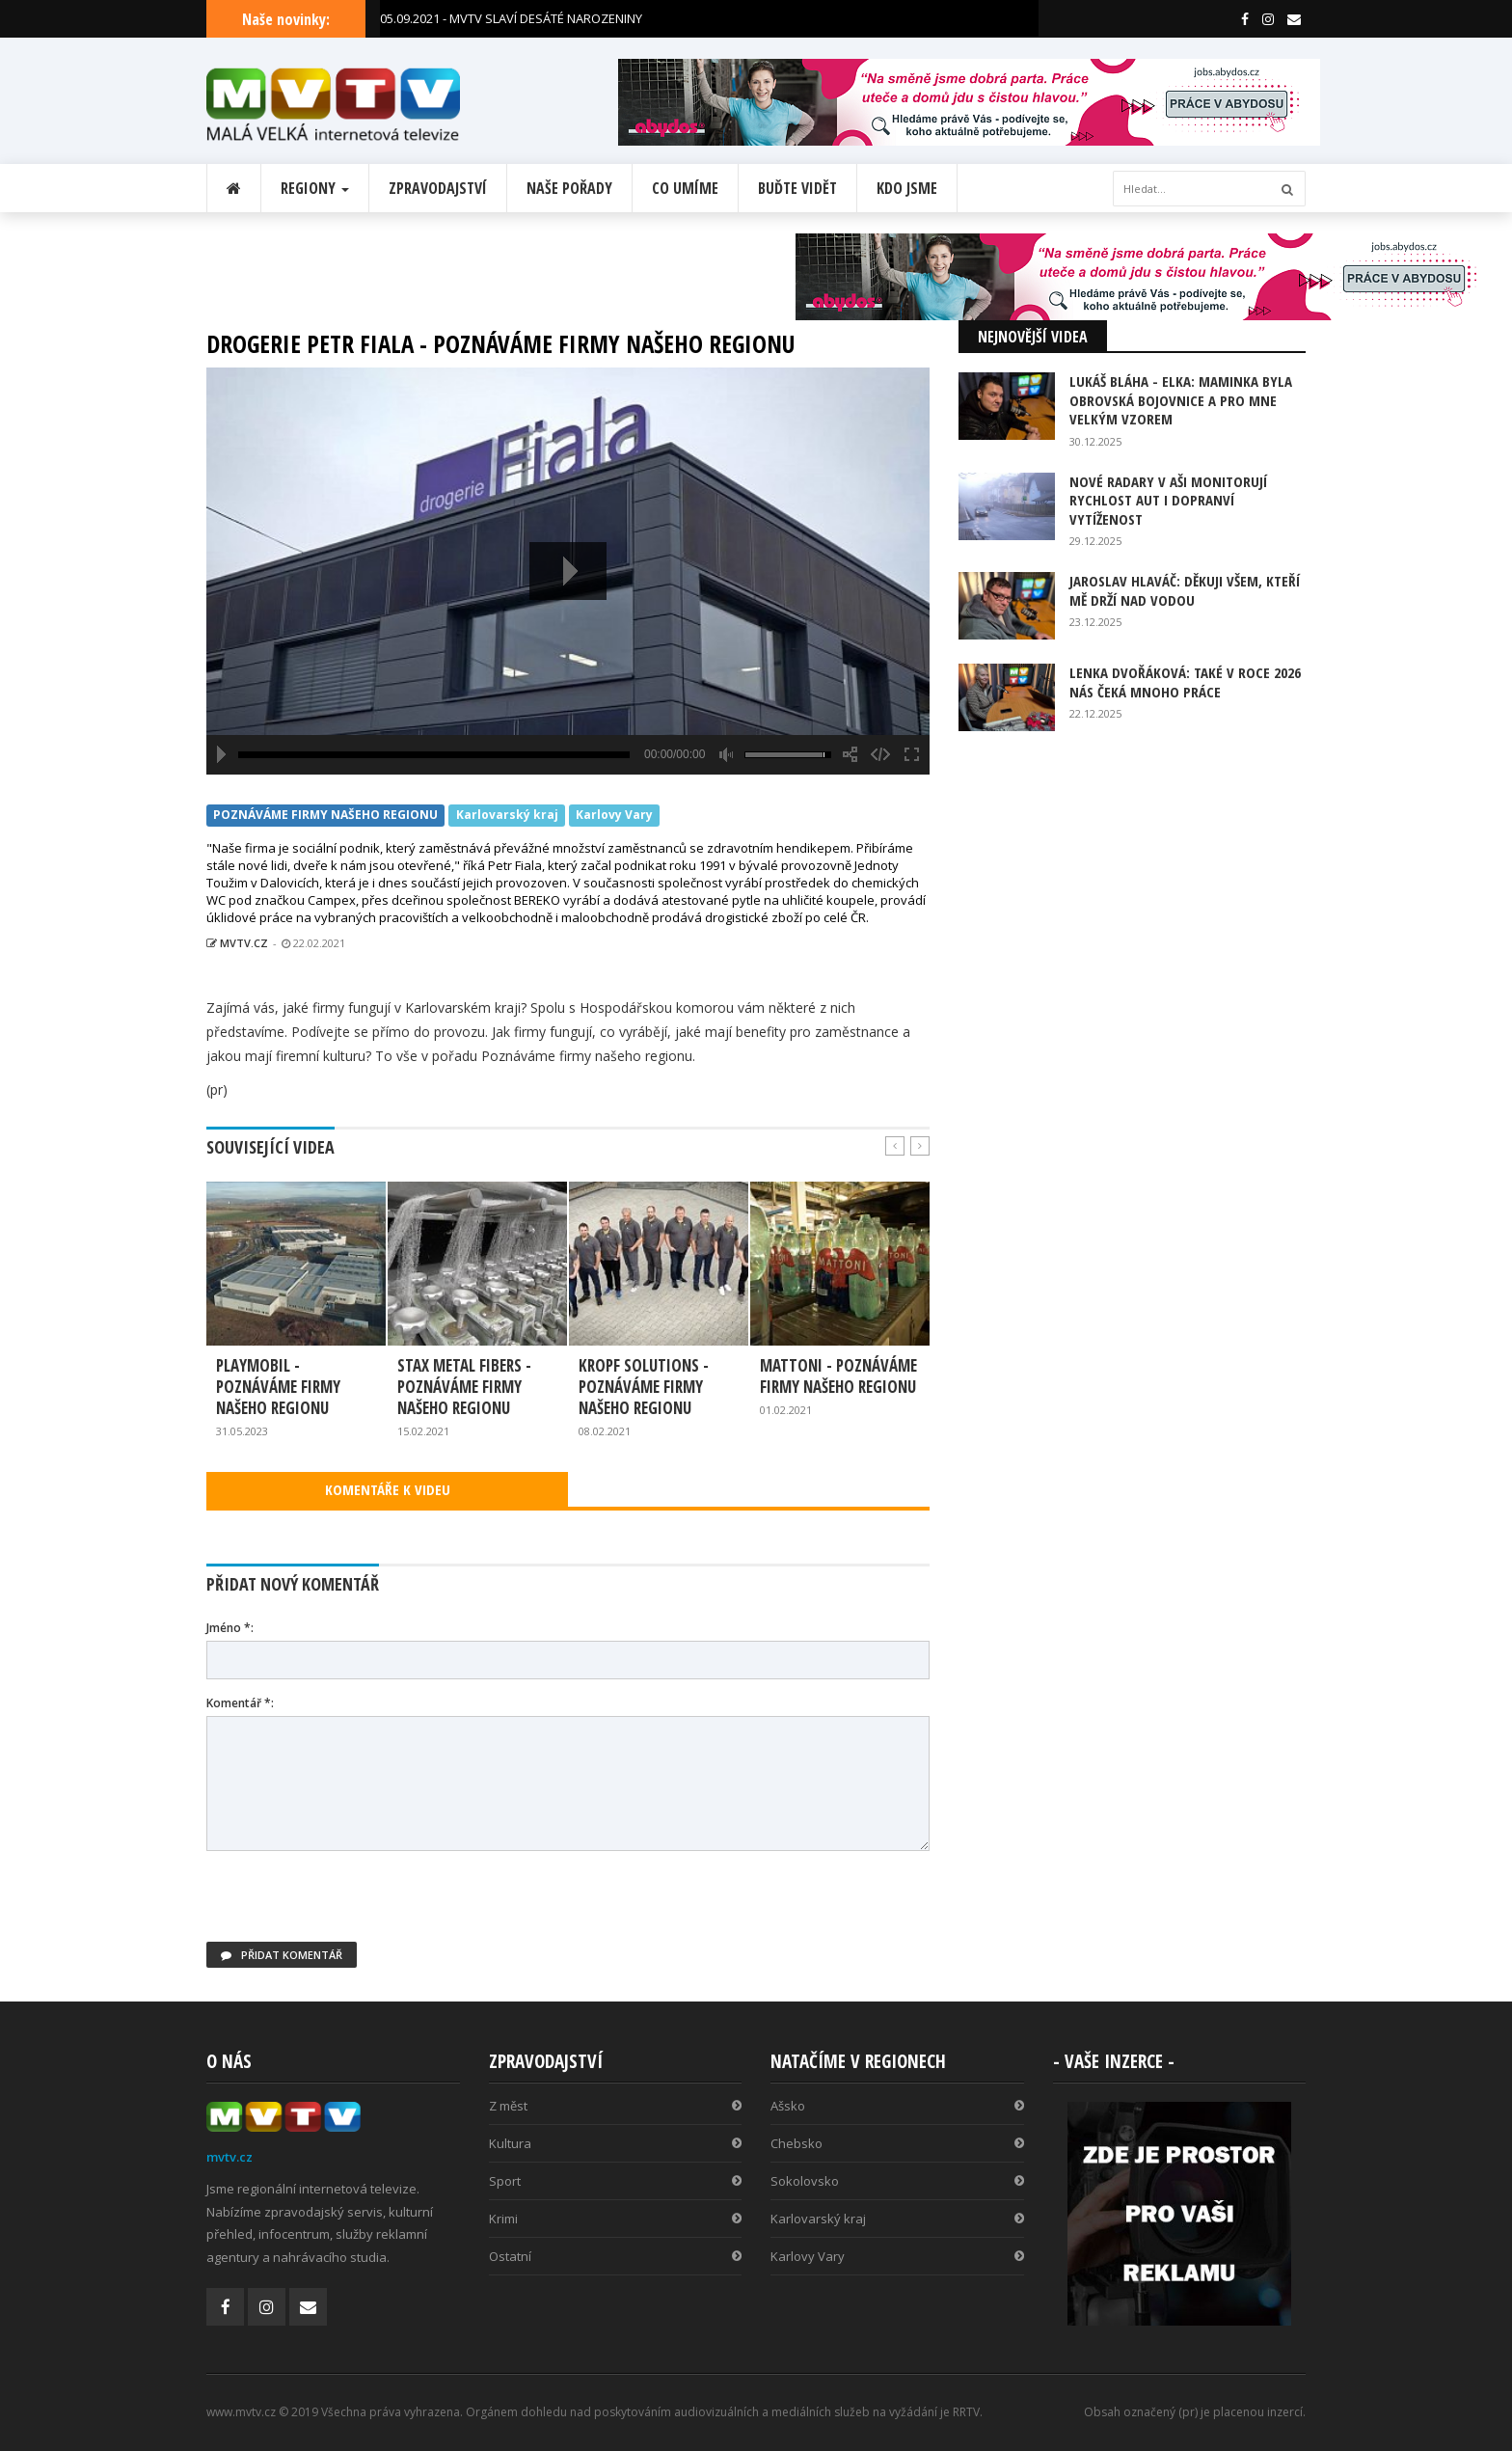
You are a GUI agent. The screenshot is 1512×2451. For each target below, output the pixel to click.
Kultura (615, 2143)
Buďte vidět (797, 188)
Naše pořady (569, 188)
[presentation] (353, 1904)
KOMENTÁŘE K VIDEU (387, 1489)
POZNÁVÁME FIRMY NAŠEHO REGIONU (325, 815)
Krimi (615, 2218)
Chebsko (897, 2143)
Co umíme (685, 188)
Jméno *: (230, 1628)
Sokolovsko (897, 2181)
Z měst (615, 2105)
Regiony (315, 188)
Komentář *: (240, 1703)
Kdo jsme (907, 188)
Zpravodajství (438, 188)
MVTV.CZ (237, 943)
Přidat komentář (281, 1954)
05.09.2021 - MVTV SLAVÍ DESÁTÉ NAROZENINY (511, 18)
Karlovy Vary (614, 815)
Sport (615, 2181)
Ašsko (897, 2105)
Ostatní (615, 2256)
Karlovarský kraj (507, 815)
